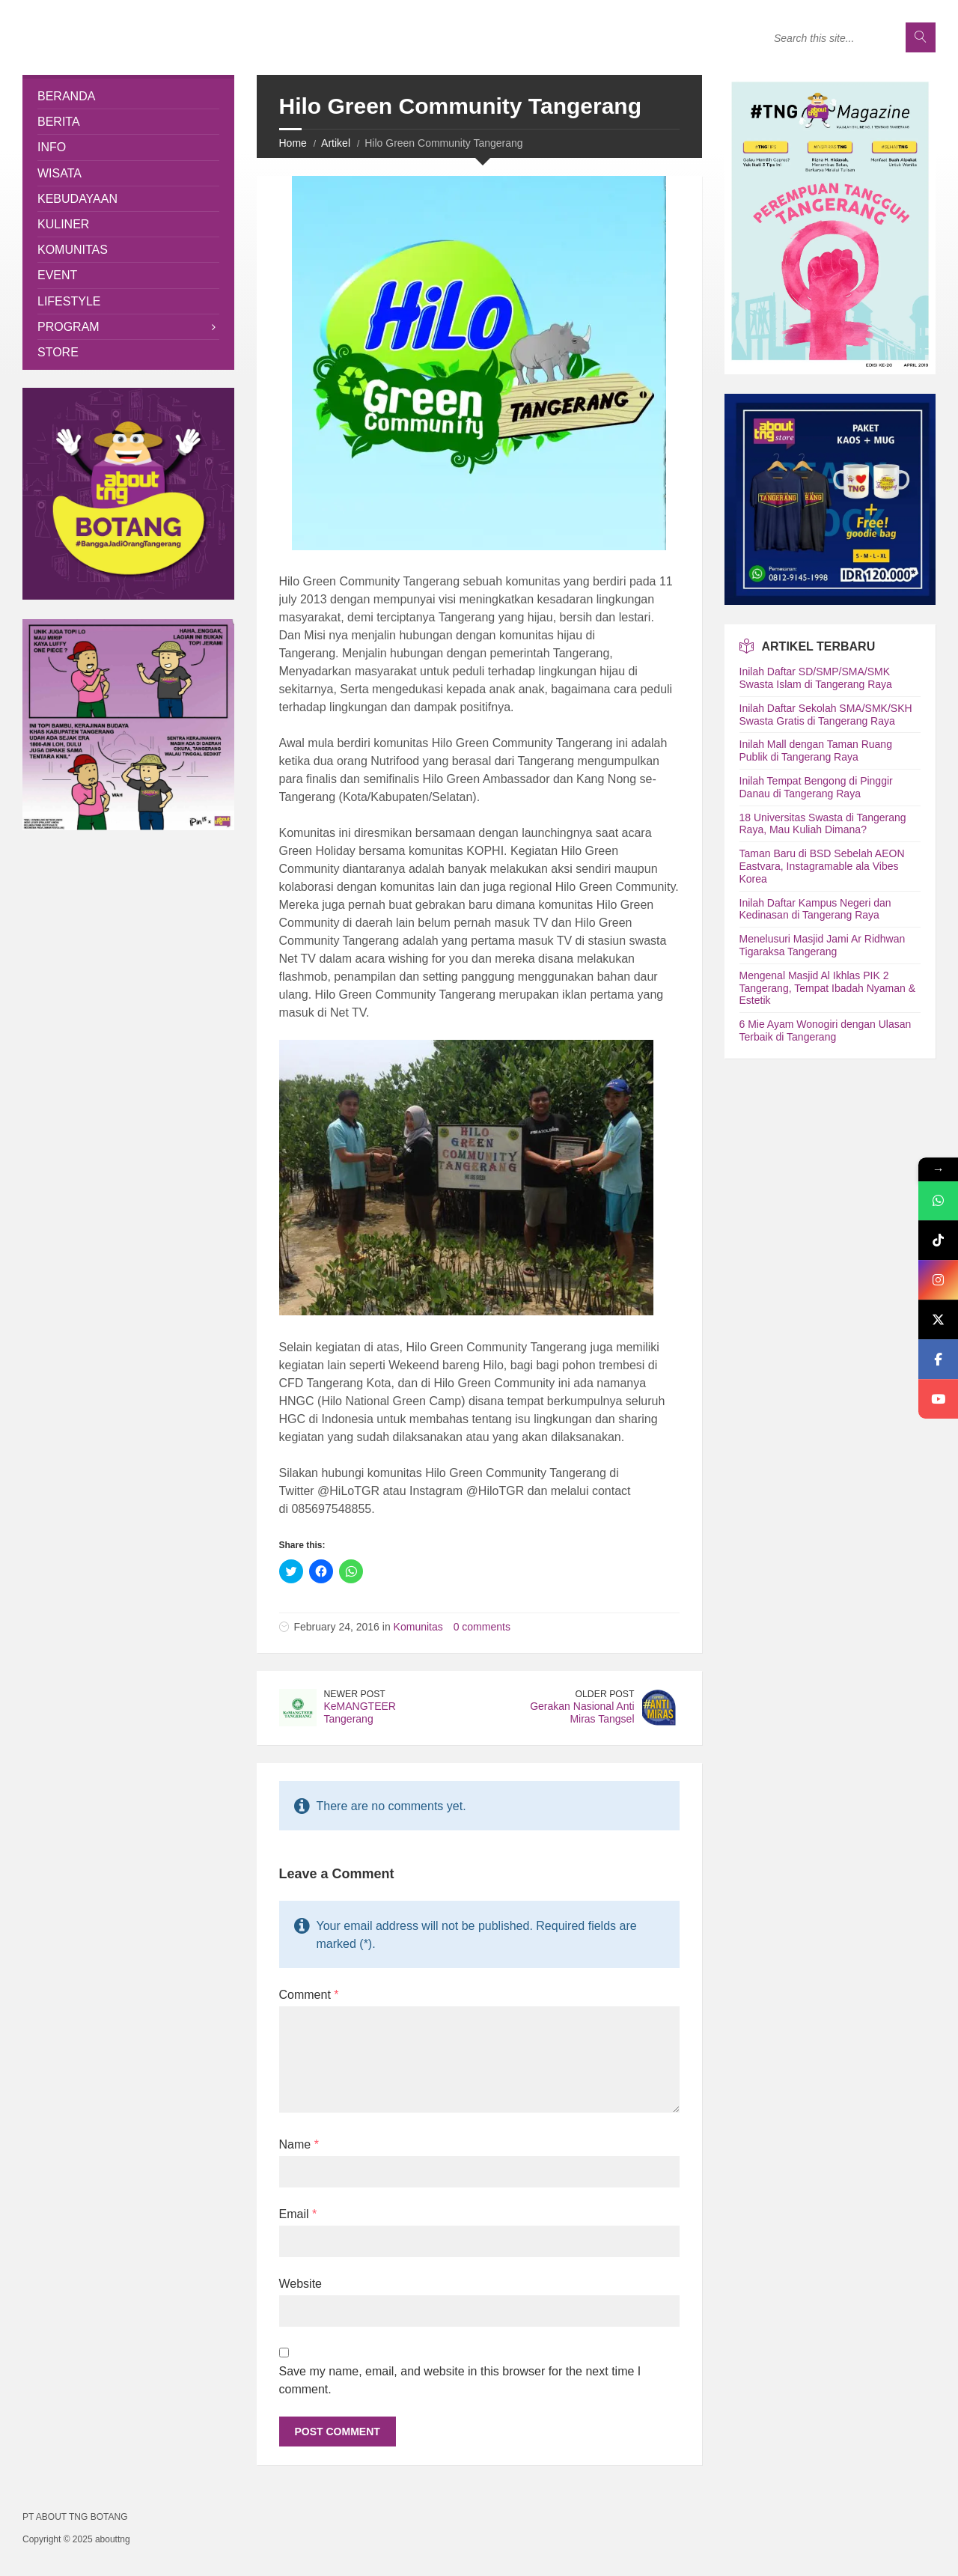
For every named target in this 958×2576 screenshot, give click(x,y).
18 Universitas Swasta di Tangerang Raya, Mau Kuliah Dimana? (822, 824)
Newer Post (354, 1694)
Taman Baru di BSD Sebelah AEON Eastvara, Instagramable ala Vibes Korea (822, 866)
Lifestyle (68, 301)
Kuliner (63, 224)
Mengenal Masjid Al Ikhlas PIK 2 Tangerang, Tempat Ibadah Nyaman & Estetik (827, 988)
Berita (58, 121)
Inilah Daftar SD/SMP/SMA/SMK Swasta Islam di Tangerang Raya (815, 678)
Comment (309, 1994)
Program (68, 326)
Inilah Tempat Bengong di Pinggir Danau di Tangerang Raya (816, 787)
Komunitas (418, 1627)
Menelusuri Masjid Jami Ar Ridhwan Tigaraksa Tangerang (822, 945)
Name (299, 2144)
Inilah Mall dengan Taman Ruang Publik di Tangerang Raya (815, 750)
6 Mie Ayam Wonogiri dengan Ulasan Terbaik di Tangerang (825, 1030)
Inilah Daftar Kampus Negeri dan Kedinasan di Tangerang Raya (815, 909)
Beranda (66, 96)
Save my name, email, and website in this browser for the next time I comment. (460, 2380)
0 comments (482, 1627)
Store (58, 352)
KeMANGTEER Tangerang (360, 1712)
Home (293, 143)
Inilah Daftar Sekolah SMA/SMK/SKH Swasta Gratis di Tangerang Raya (825, 714)
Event (57, 275)
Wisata (59, 173)
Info (51, 147)
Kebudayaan (77, 198)
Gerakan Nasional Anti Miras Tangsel (582, 1712)
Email (298, 2214)
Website (301, 2283)
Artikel (335, 143)
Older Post (605, 1694)
